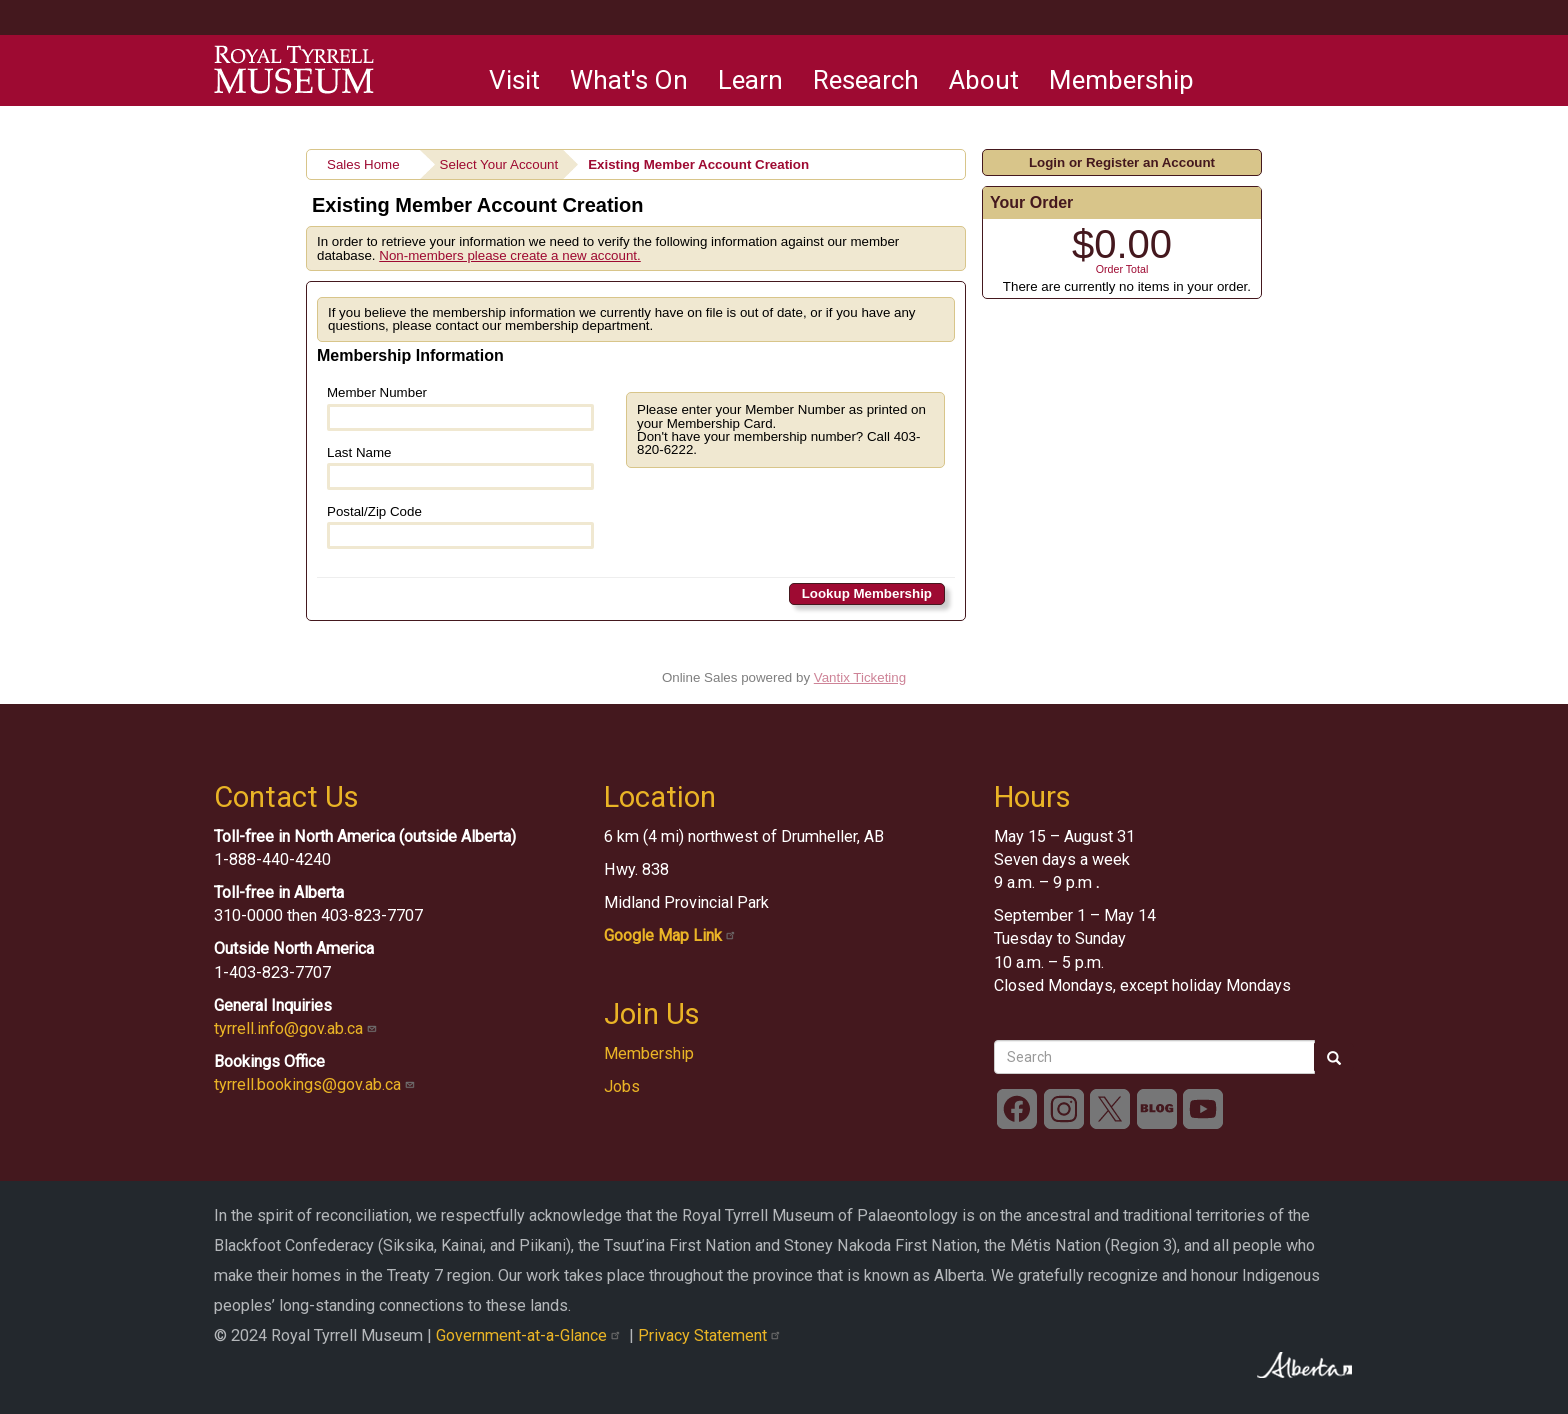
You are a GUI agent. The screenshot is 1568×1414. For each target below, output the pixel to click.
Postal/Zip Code (460, 526)
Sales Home (363, 164)
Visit (514, 80)
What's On (629, 80)
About (984, 80)
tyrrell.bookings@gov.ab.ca (316, 1084)
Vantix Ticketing (860, 677)
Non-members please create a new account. (510, 255)
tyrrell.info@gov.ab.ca (297, 1028)
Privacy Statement (711, 1335)
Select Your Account (499, 164)
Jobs (622, 1086)
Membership (1121, 80)
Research (866, 80)
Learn (750, 80)
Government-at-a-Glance (532, 1335)
